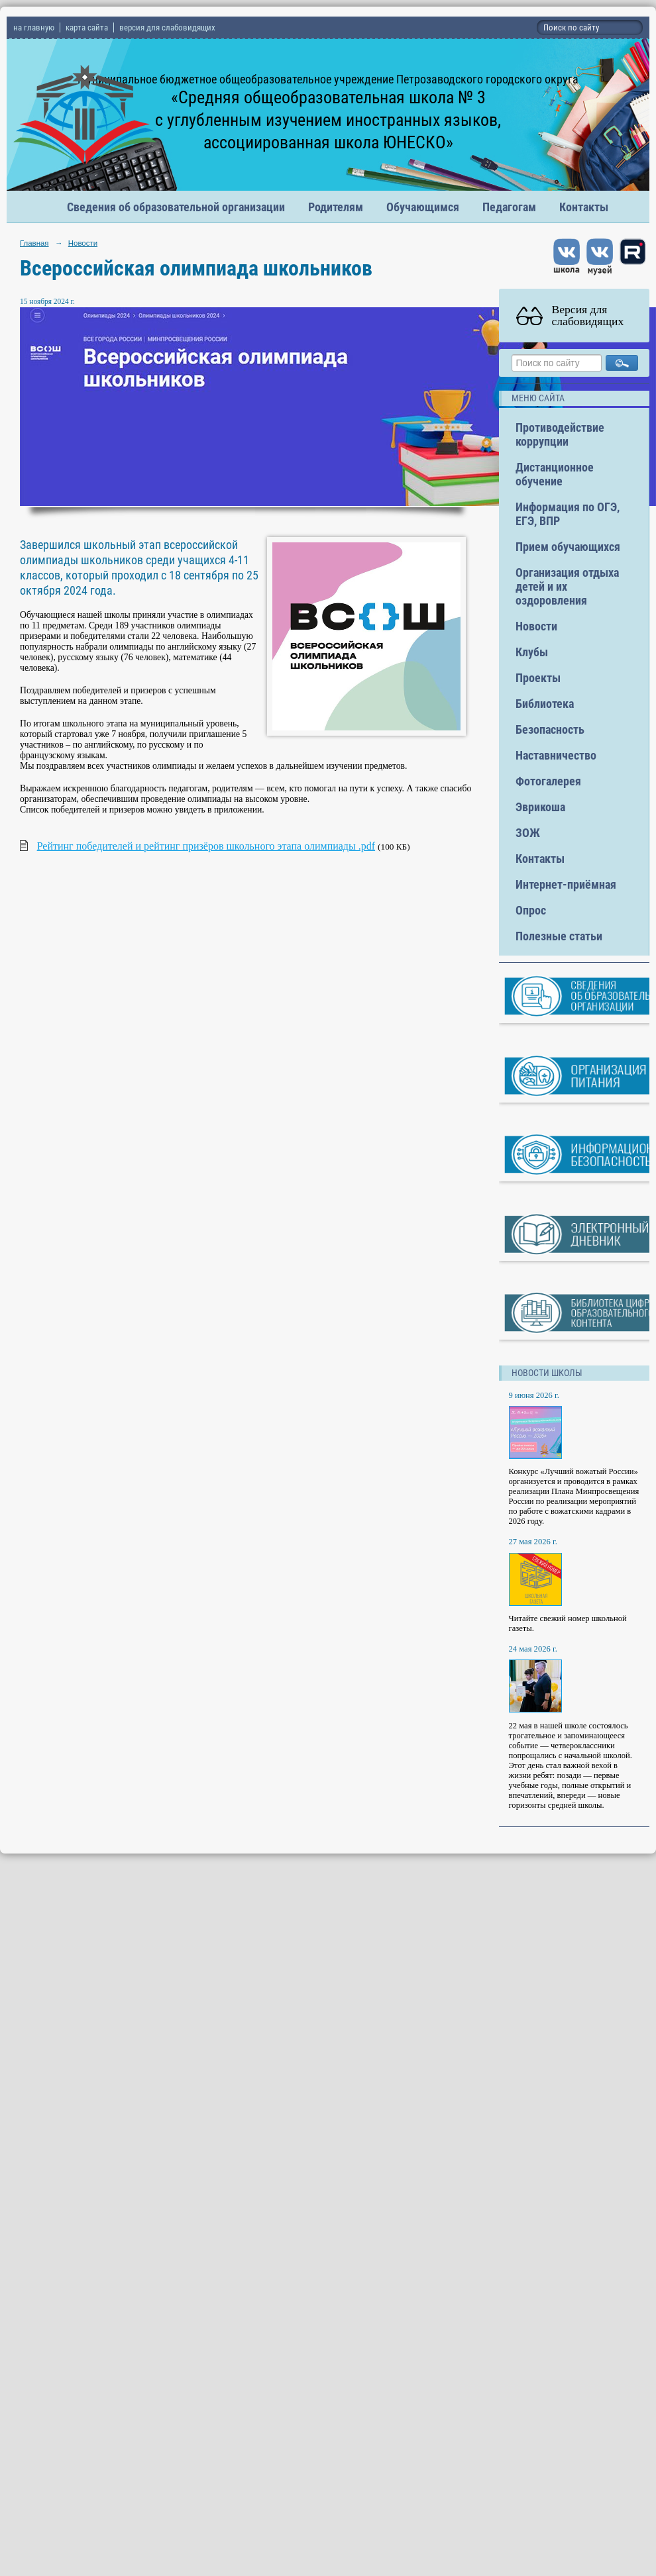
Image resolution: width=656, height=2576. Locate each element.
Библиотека (545, 704)
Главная (34, 243)
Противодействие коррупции (560, 434)
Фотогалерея (548, 781)
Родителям (335, 207)
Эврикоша (540, 807)
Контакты (583, 207)
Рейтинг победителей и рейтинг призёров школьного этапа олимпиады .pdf (206, 846)
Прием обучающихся (568, 547)
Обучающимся (422, 207)
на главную (33, 27)
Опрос (531, 910)
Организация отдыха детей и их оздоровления (567, 586)
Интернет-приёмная (566, 884)
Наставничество (556, 755)
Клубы (532, 652)
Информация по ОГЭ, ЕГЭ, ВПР (568, 514)
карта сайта (87, 27)
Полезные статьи (559, 936)
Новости (82, 243)
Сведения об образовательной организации (176, 207)
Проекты (538, 678)
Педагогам (509, 207)
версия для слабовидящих (167, 27)
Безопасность (550, 729)
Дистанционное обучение (555, 474)
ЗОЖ (528, 833)
